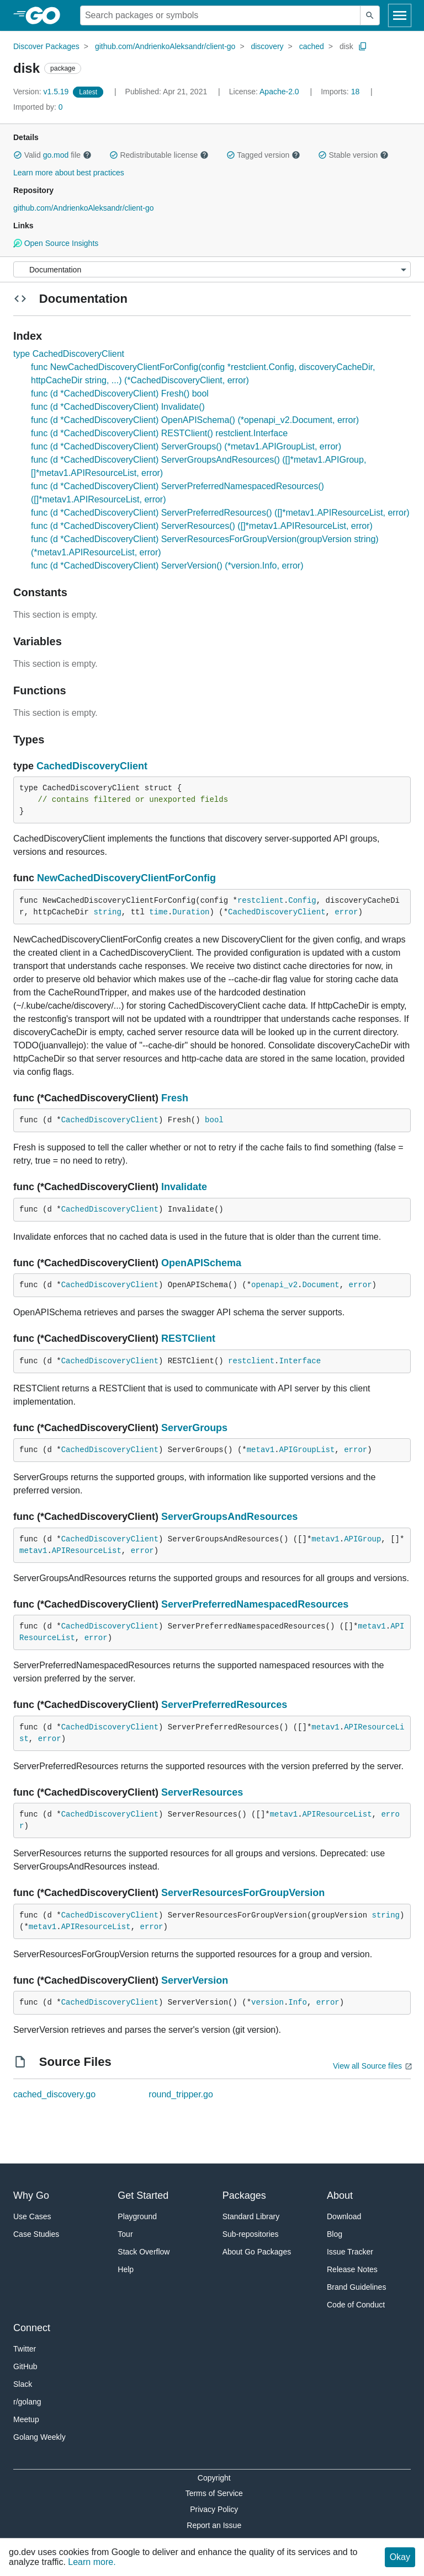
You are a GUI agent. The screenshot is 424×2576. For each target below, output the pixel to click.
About (340, 2195)
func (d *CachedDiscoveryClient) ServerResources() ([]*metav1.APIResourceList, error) (202, 526)
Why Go (31, 2195)
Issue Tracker (350, 2251)
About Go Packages (257, 2251)
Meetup (26, 2419)
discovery (267, 46)
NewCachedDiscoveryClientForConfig (126, 877)
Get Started (143, 2195)
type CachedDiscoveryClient (68, 353)
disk (346, 46)
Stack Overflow (143, 2251)
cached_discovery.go (54, 2094)
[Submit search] (370, 15)
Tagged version (263, 155)
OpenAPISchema (201, 1262)
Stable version (353, 155)
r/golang (27, 2401)
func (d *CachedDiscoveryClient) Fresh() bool (120, 393)
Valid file (52, 155)
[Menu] (212, 269)
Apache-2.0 (279, 91)
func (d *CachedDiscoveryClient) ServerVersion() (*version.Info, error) (167, 565)
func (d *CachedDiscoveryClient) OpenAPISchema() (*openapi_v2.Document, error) (195, 420)
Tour (125, 2234)
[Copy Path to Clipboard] (363, 46)
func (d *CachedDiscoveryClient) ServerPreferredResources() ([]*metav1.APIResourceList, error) (220, 512)
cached (311, 46)
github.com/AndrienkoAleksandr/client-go (165, 46)
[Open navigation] (400, 15)
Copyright (214, 2477)
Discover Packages (46, 46)
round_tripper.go (181, 2094)
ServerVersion (194, 1980)
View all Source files (367, 2065)
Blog (334, 2234)
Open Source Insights (55, 243)
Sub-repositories (250, 2234)
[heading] (46, 15)
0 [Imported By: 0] (38, 107)
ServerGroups (194, 1427)
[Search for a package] (220, 15)
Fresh (174, 1098)
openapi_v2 (274, 1285)
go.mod (56, 155)
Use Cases (32, 2216)
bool (214, 1120)
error (346, 912)
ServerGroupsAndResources (229, 1516)
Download (344, 2216)
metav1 (260, 1449)
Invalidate (184, 1186)
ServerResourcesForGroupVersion (243, 1892)
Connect (31, 2327)
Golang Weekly (39, 2437)
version (267, 2002)
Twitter (24, 2348)
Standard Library (251, 2216)
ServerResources (202, 1792)
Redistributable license (159, 155)
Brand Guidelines (356, 2287)
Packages (244, 2195)
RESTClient (188, 1338)
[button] (17, 155)
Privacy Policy (214, 2509)
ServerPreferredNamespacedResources (254, 1604)
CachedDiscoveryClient (91, 766)
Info (297, 2002)
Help (126, 2269)
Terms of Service (214, 2493)
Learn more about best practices (68, 172)
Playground (137, 2216)
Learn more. (91, 2562)
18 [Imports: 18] (341, 91)
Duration (190, 912)
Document (321, 1285)
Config (302, 900)
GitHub (25, 2366)
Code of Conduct (356, 2304)
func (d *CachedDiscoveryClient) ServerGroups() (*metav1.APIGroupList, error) (186, 446)
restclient (260, 900)
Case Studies (36, 2234)
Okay (400, 2557)
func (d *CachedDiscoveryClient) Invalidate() (118, 406)
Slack (22, 2384)
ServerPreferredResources (224, 1704)
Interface (300, 1361)
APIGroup (362, 1539)
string (107, 912)
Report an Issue (214, 2525)
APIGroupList (307, 1449)
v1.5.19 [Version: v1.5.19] (42, 91)
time (158, 912)
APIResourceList (86, 1550)
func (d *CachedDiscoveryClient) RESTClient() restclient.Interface (159, 433)
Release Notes (352, 2269)
